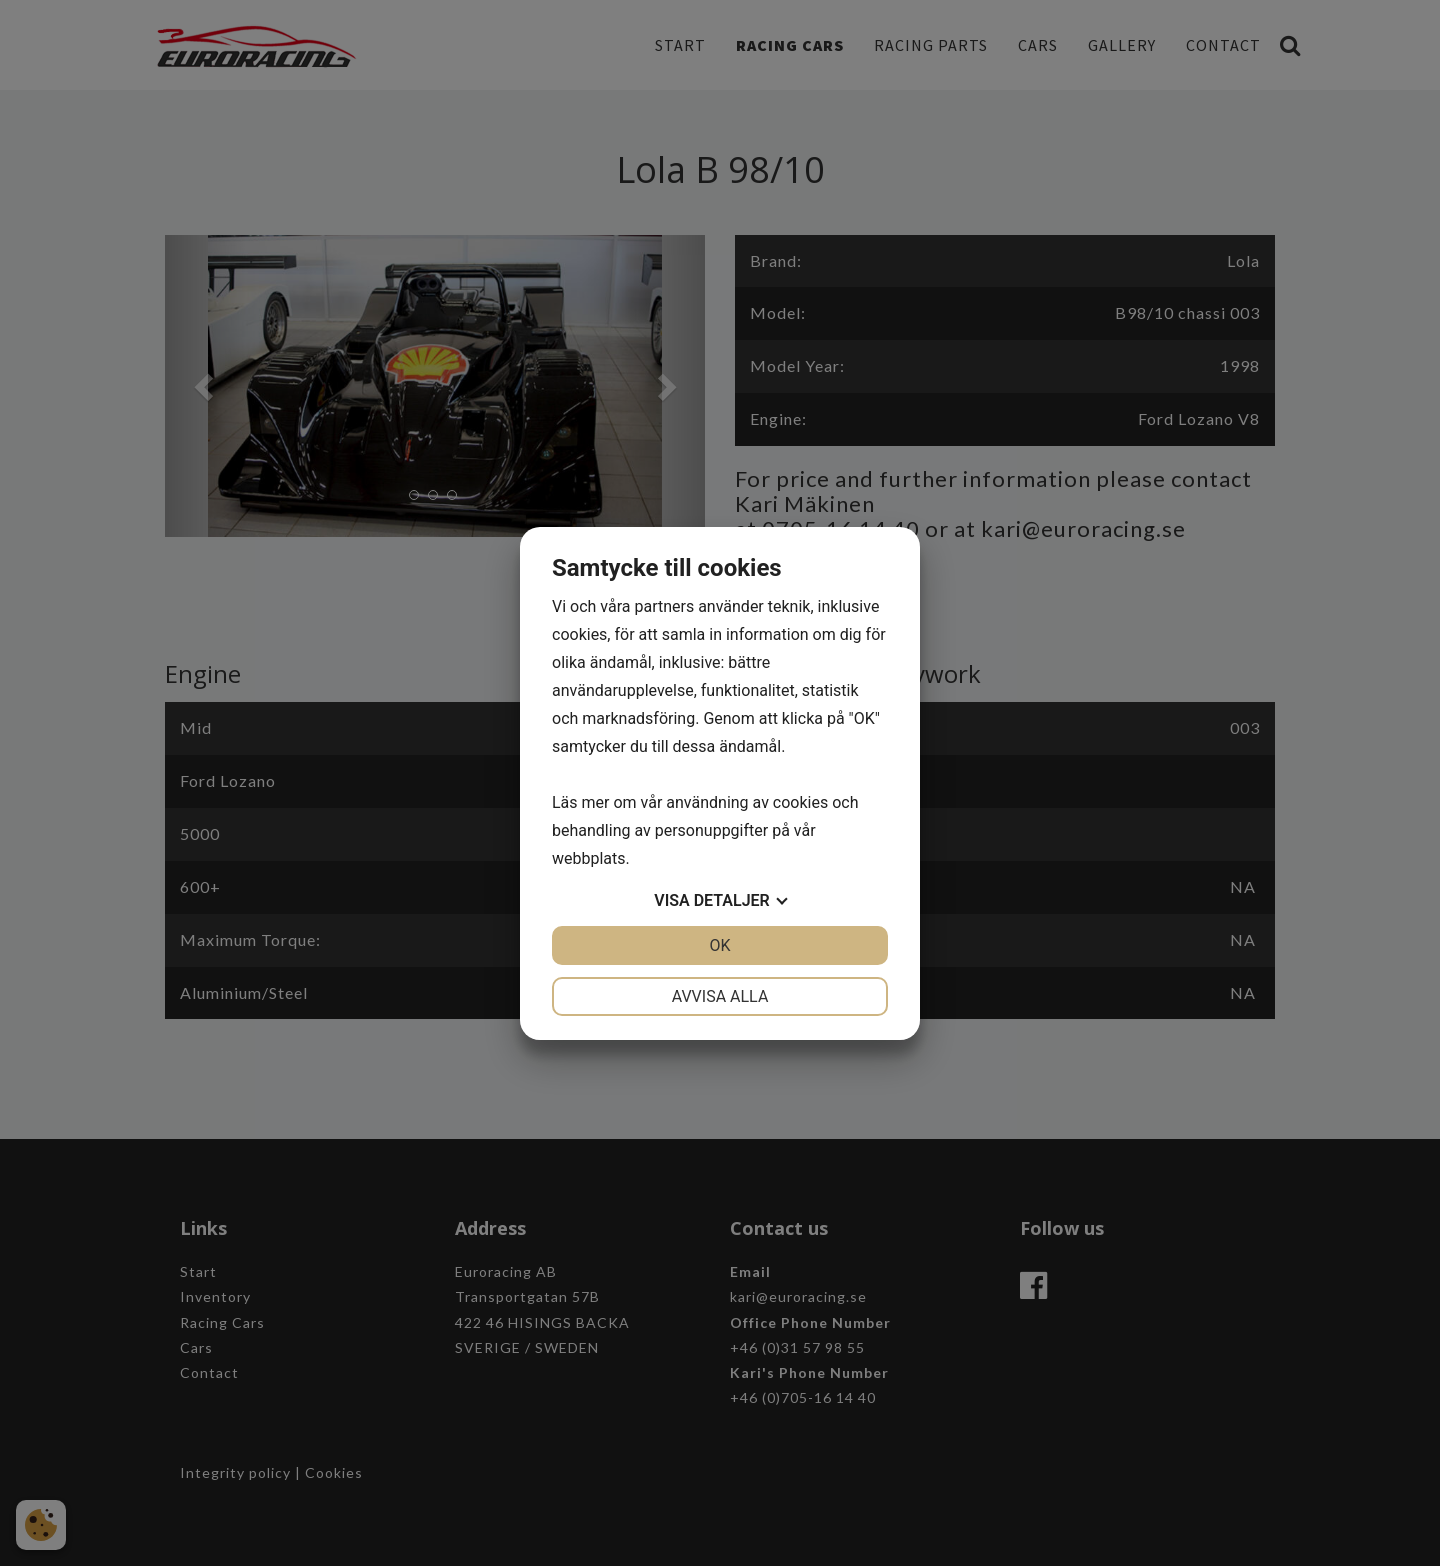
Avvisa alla (720, 996)
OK (719, 945)
